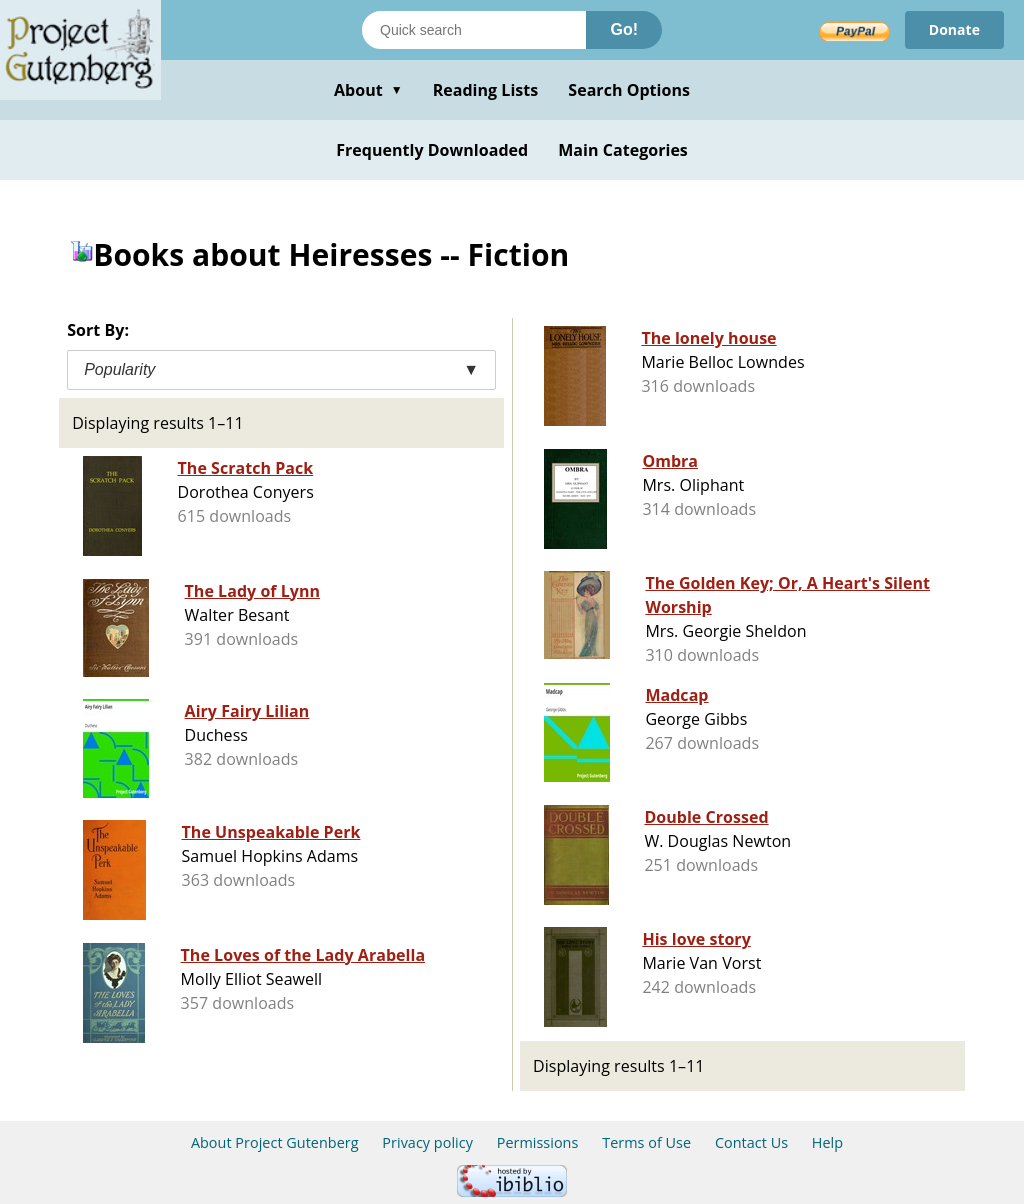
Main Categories (623, 150)
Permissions (538, 1142)
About (368, 90)
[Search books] (474, 30)
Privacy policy (427, 1142)
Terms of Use (646, 1142)
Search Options (629, 90)
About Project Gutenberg (275, 1142)
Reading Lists (486, 90)
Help (827, 1142)
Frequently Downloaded (432, 150)
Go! (624, 29)
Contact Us (751, 1142)
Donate (954, 29)
